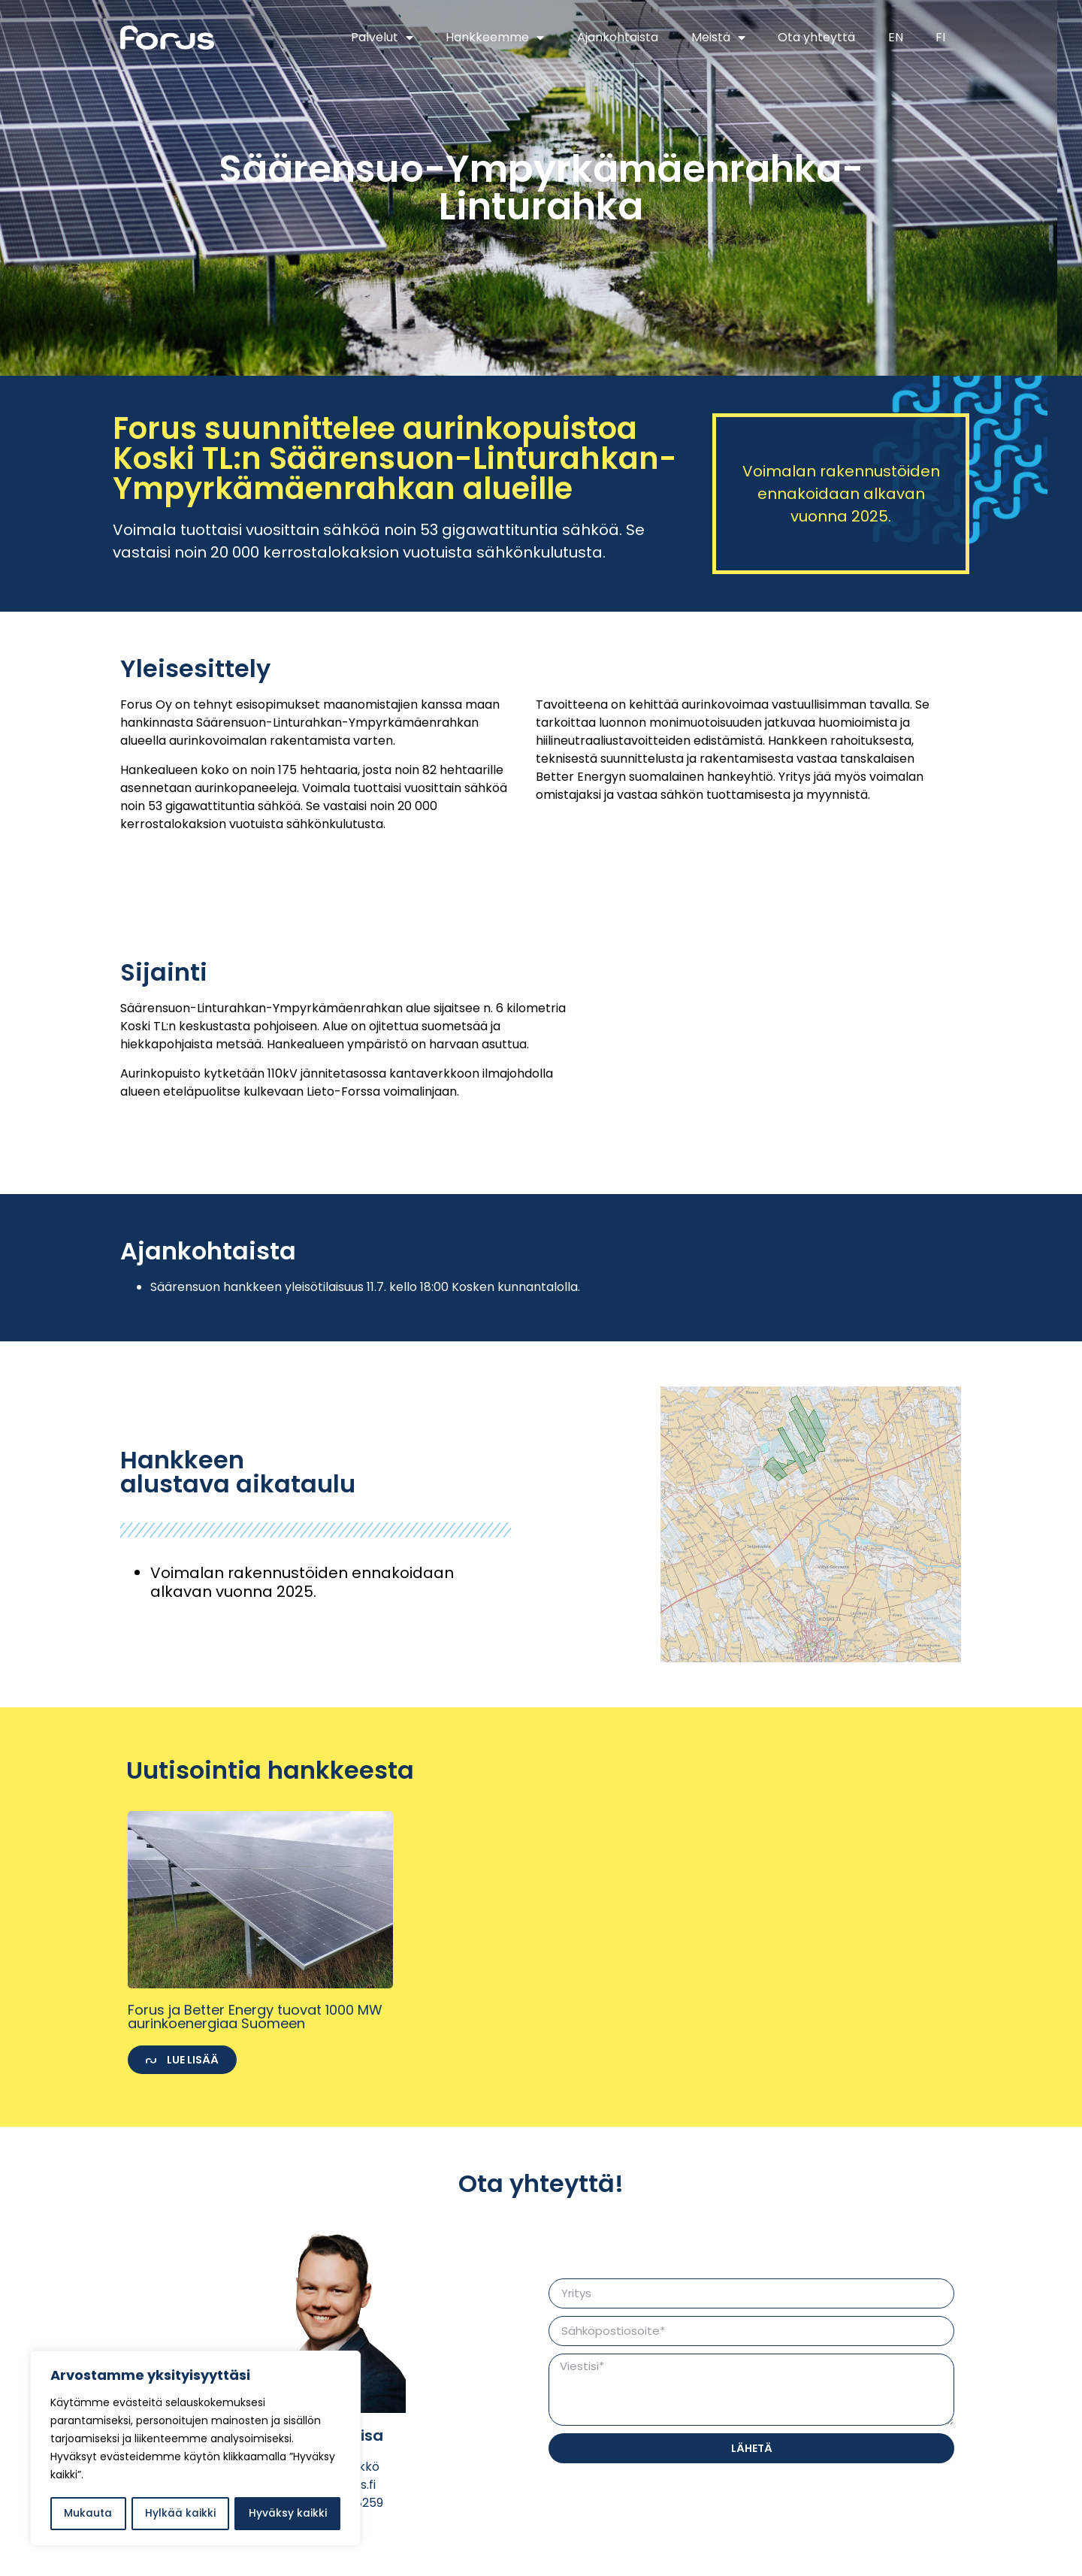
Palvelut (382, 37)
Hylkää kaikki (180, 2513)
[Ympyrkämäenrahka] (796, 1036)
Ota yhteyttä (816, 37)
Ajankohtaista (617, 37)
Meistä (718, 37)
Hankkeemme (495, 37)
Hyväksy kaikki (288, 2513)
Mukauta (88, 2513)
